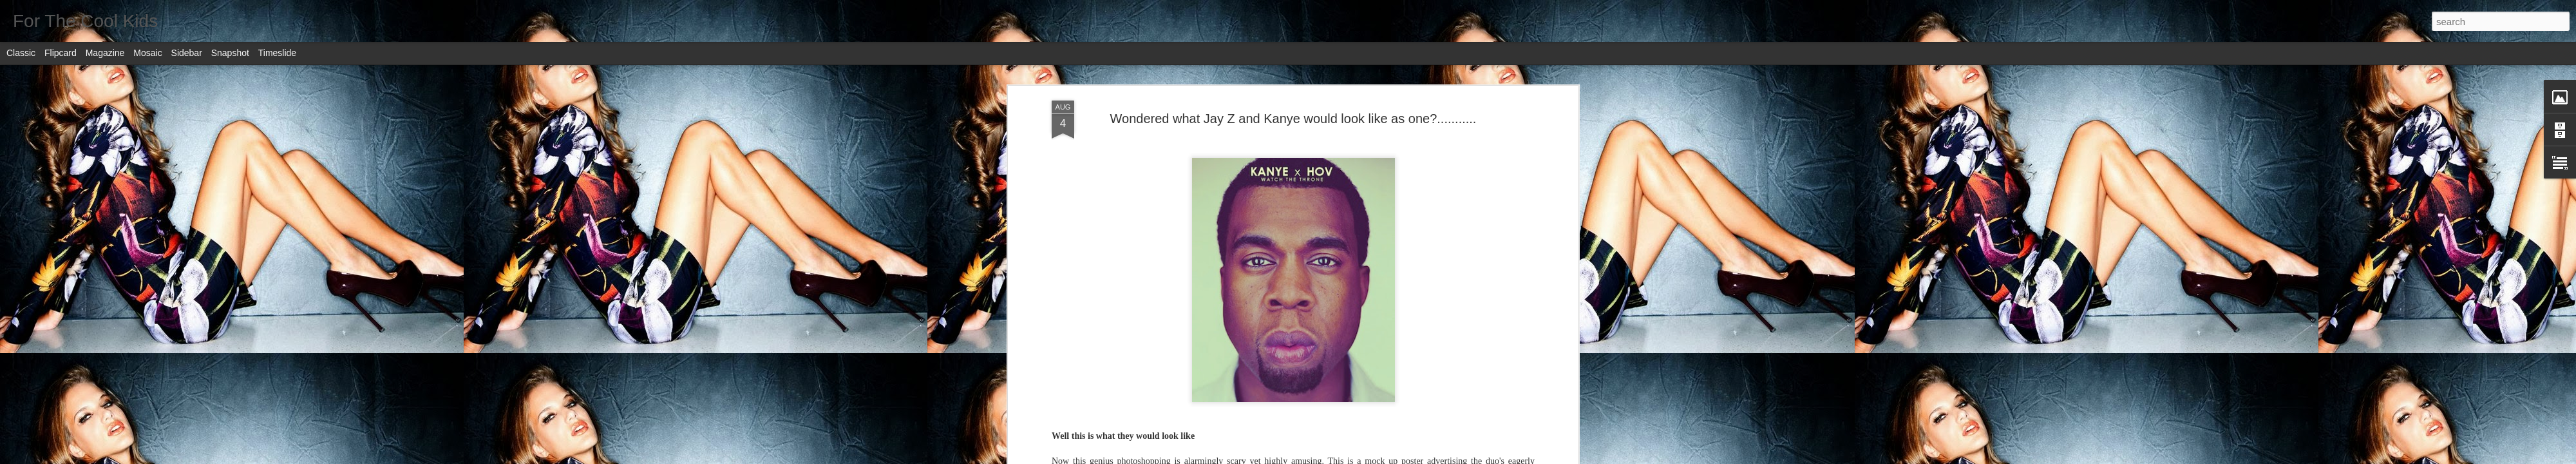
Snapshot (230, 53)
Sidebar (186, 53)
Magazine (105, 53)
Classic (20, 53)
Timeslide (277, 53)
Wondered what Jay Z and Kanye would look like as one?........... (1293, 118)
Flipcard (60, 53)
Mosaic (147, 53)
